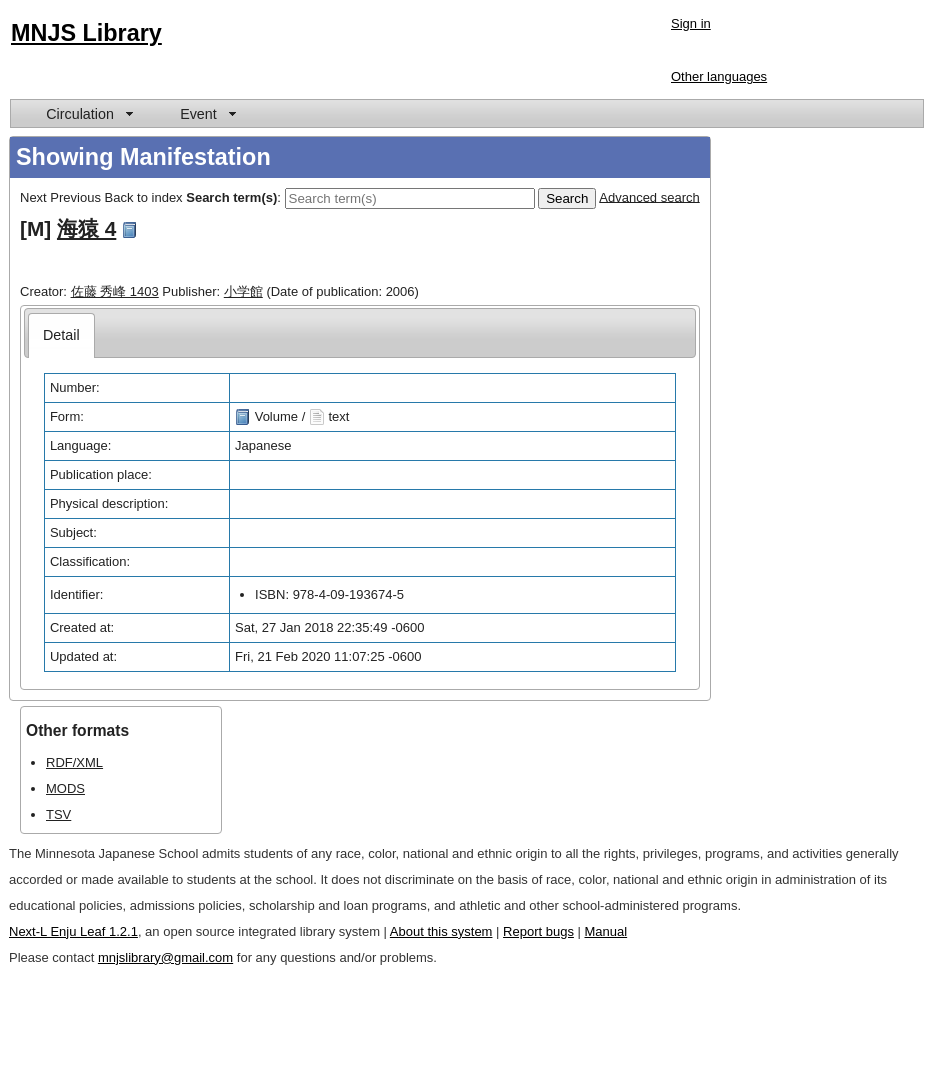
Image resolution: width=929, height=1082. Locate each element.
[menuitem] (88, 113)
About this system (441, 931)
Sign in (691, 23)
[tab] (61, 335)
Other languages (719, 76)
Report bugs (538, 931)
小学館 (243, 291)
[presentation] (61, 335)
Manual (606, 931)
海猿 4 (86, 228)
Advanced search (649, 196)
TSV (58, 814)
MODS (65, 788)
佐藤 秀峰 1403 (115, 291)
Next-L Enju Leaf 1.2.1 (73, 931)
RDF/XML (74, 762)
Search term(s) (231, 196)
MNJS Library (86, 33)
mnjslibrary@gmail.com (165, 957)
